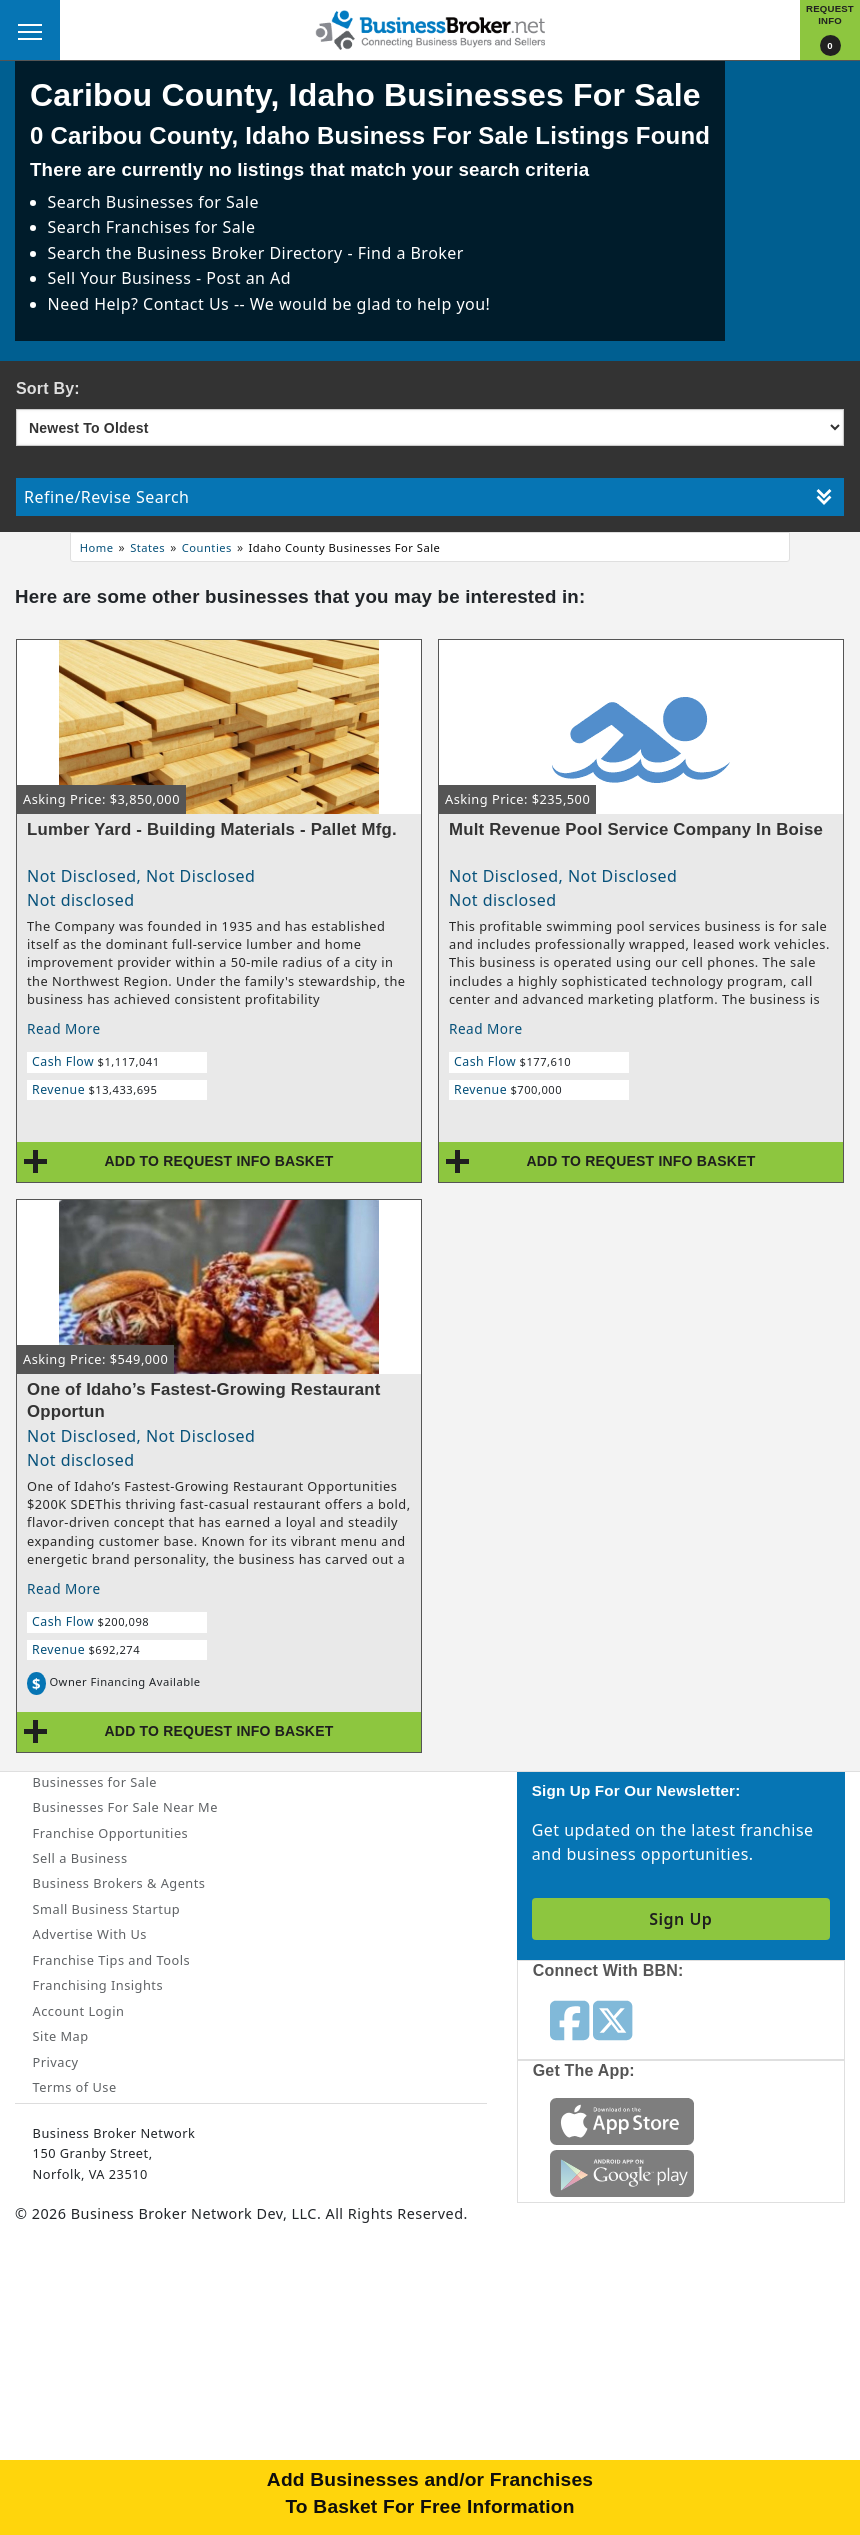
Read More (64, 1028)
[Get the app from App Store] (622, 2120)
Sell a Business (80, 1858)
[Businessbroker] (430, 28)
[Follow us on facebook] (569, 2019)
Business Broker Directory (240, 253)
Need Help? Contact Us (141, 304)
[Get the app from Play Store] (622, 2172)
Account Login (79, 2011)
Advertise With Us (90, 1934)
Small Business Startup (107, 1909)
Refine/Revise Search (428, 497)
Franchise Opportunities (111, 1833)
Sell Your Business (122, 278)
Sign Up (680, 1919)
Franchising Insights (98, 1985)
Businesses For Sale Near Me (125, 1807)
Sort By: (48, 388)
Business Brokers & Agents (119, 1883)
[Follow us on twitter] (612, 2019)
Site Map (61, 2036)
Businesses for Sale (182, 202)
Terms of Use (75, 2087)
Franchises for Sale (181, 227)
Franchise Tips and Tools (111, 1960)
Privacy (56, 2062)
